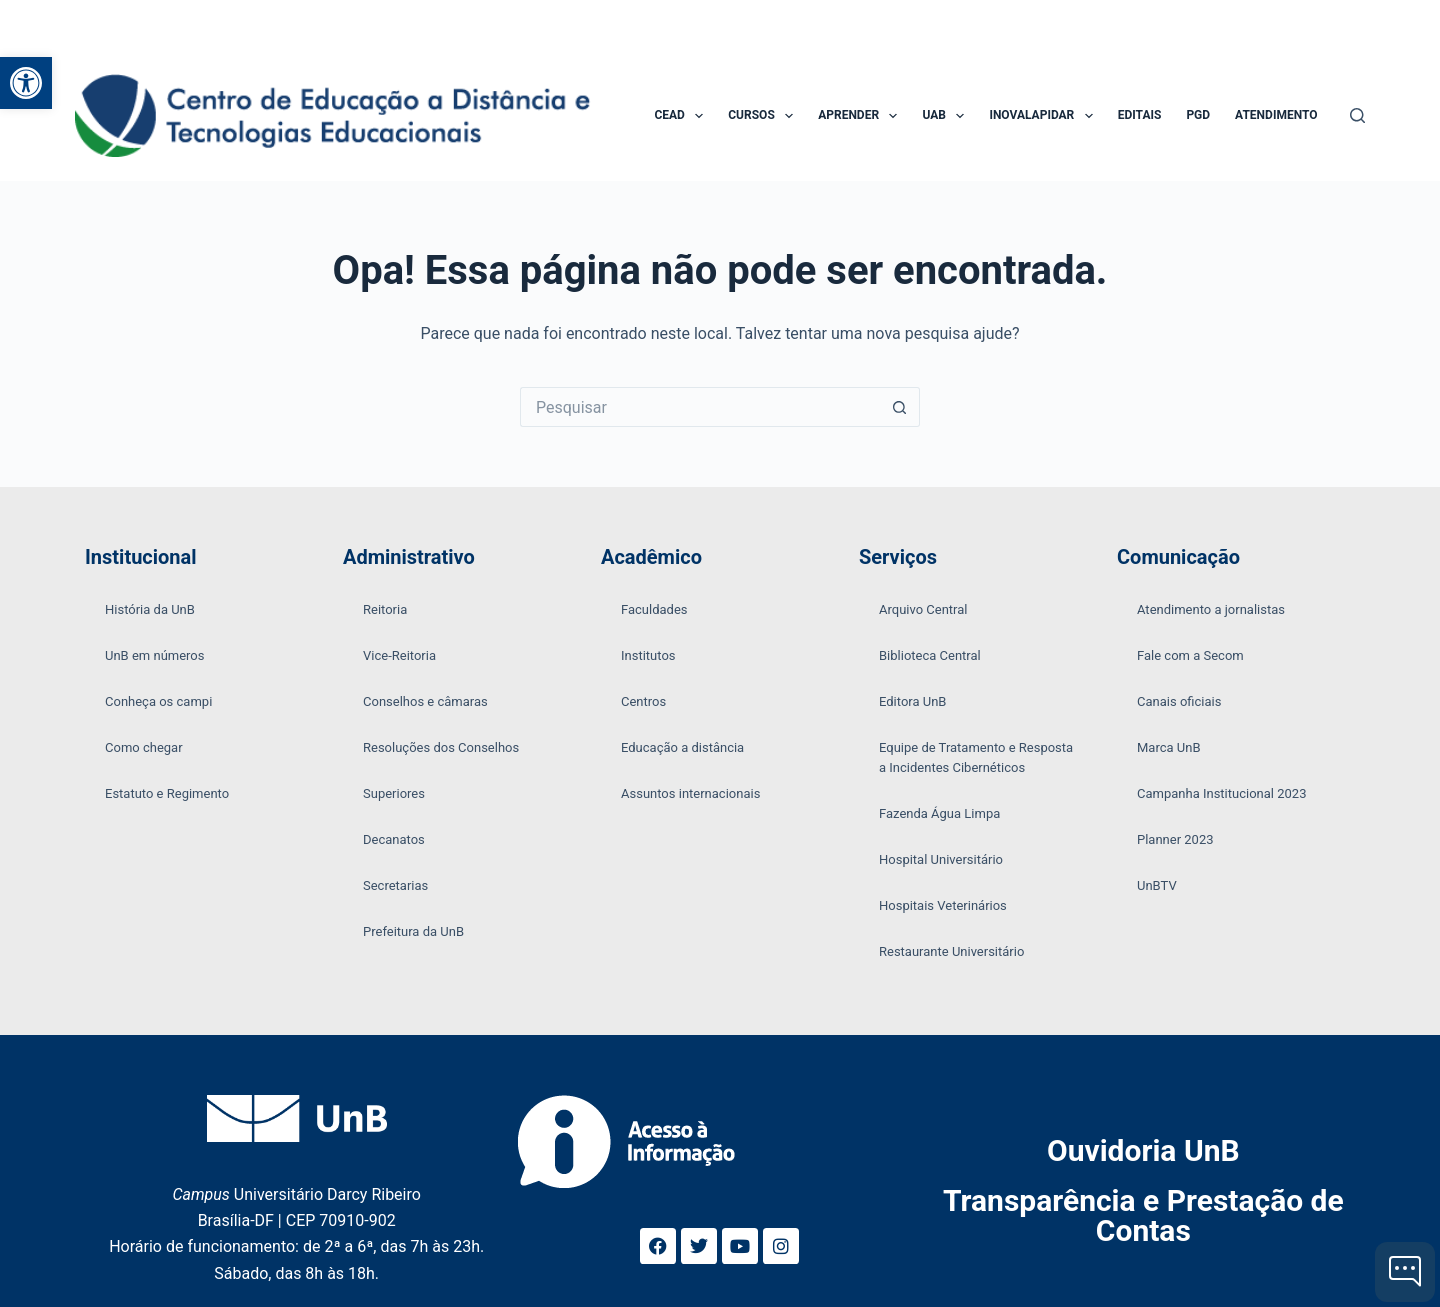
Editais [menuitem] (1140, 115)
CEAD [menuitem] (682, 116)
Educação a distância (682, 747)
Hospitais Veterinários (943, 905)
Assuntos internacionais (690, 793)
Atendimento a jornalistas (1211, 609)
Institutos (648, 655)
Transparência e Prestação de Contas (1143, 1215)
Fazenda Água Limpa (939, 813)
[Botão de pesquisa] (900, 407)
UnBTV (1157, 885)
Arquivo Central (923, 609)
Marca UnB (1169, 747)
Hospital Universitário (941, 859)
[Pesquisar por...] (700, 407)
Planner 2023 (1175, 839)
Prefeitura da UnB (413, 931)
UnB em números (155, 655)
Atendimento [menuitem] (1276, 115)
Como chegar (144, 747)
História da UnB (150, 609)
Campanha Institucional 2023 (1221, 793)
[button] (26, 83)
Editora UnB (912, 701)
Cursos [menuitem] (764, 116)
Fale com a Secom (1190, 655)
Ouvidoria (1143, 1150)
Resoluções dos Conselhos (441, 747)
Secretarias (395, 885)
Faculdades (654, 609)
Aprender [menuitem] (861, 116)
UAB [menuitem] (947, 116)
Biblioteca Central (930, 655)
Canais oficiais (1179, 701)
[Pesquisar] (1357, 115)
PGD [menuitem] (1198, 115)
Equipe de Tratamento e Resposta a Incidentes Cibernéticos (976, 757)
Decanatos (394, 839)
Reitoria (385, 609)
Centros (643, 701)
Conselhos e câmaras (425, 701)
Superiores (394, 793)
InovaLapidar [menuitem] (1044, 116)
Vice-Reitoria (399, 655)
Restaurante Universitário (951, 951)
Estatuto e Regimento (167, 793)
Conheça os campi (158, 701)
